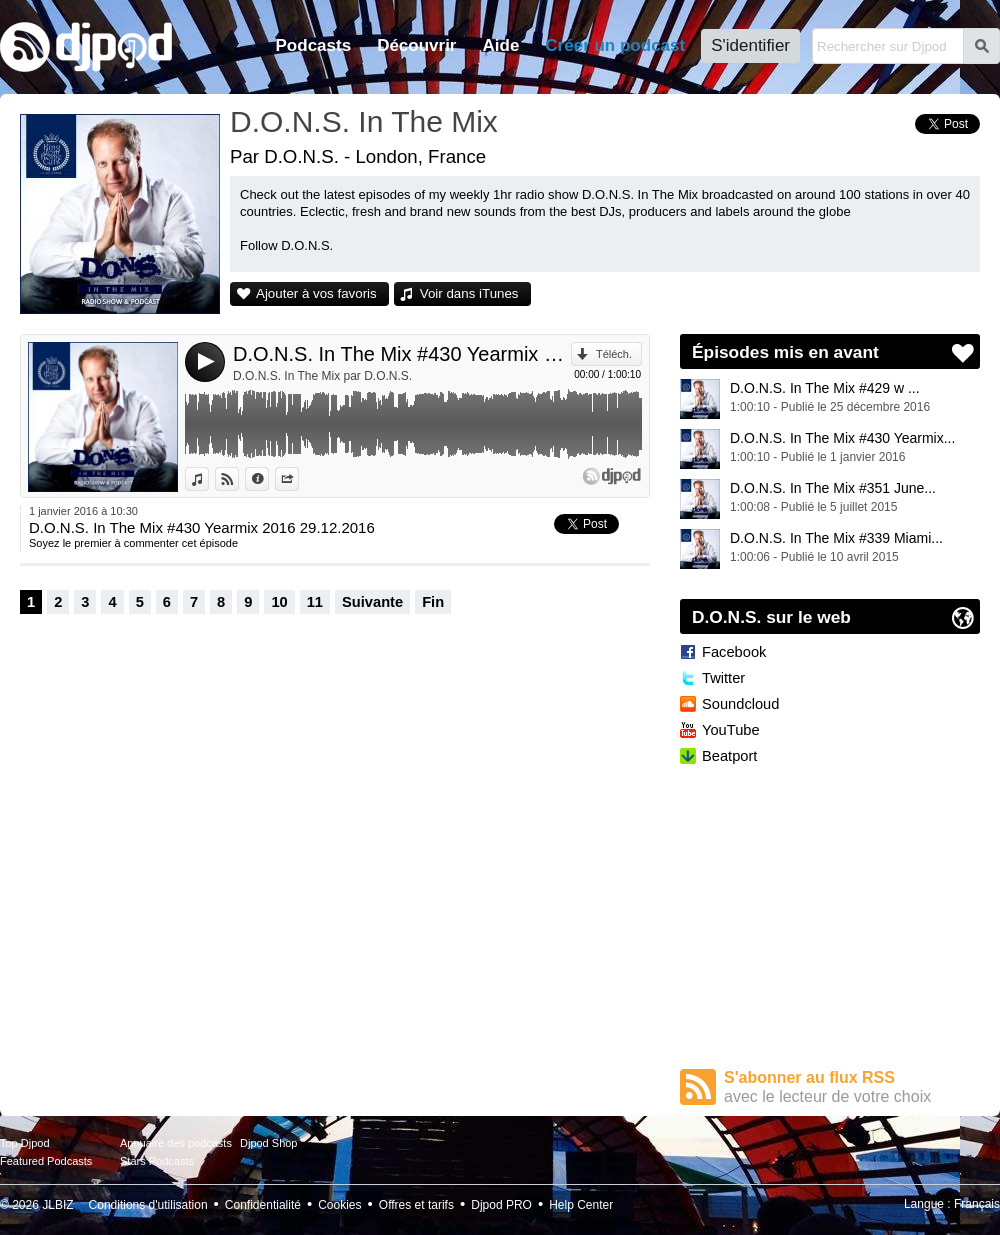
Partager (298, 479)
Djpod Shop (269, 1143)
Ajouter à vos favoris (316, 293)
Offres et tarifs (416, 1205)
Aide (501, 45)
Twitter (723, 678)
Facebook (734, 652)
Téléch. (614, 354)
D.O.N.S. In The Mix (364, 121)
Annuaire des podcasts (176, 1143)
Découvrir (416, 45)
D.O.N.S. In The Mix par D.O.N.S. (322, 376)
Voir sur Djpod (238, 479)
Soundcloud (740, 704)
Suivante (372, 602)
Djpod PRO (501, 1205)
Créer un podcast (615, 45)
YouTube (731, 730)
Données (268, 479)
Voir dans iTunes (469, 293)
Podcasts (314, 45)
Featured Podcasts (46, 1161)
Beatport (729, 756)
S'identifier (750, 45)
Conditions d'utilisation (148, 1205)
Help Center (581, 1205)
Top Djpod (25, 1143)
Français (977, 1204)
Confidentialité (263, 1205)
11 (315, 602)
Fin (433, 602)
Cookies (339, 1205)
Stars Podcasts (157, 1161)
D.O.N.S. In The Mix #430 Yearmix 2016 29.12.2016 (402, 354)
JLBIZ (57, 1205)
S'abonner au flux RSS (852, 1087)
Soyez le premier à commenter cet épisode (133, 543)
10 (279, 602)
